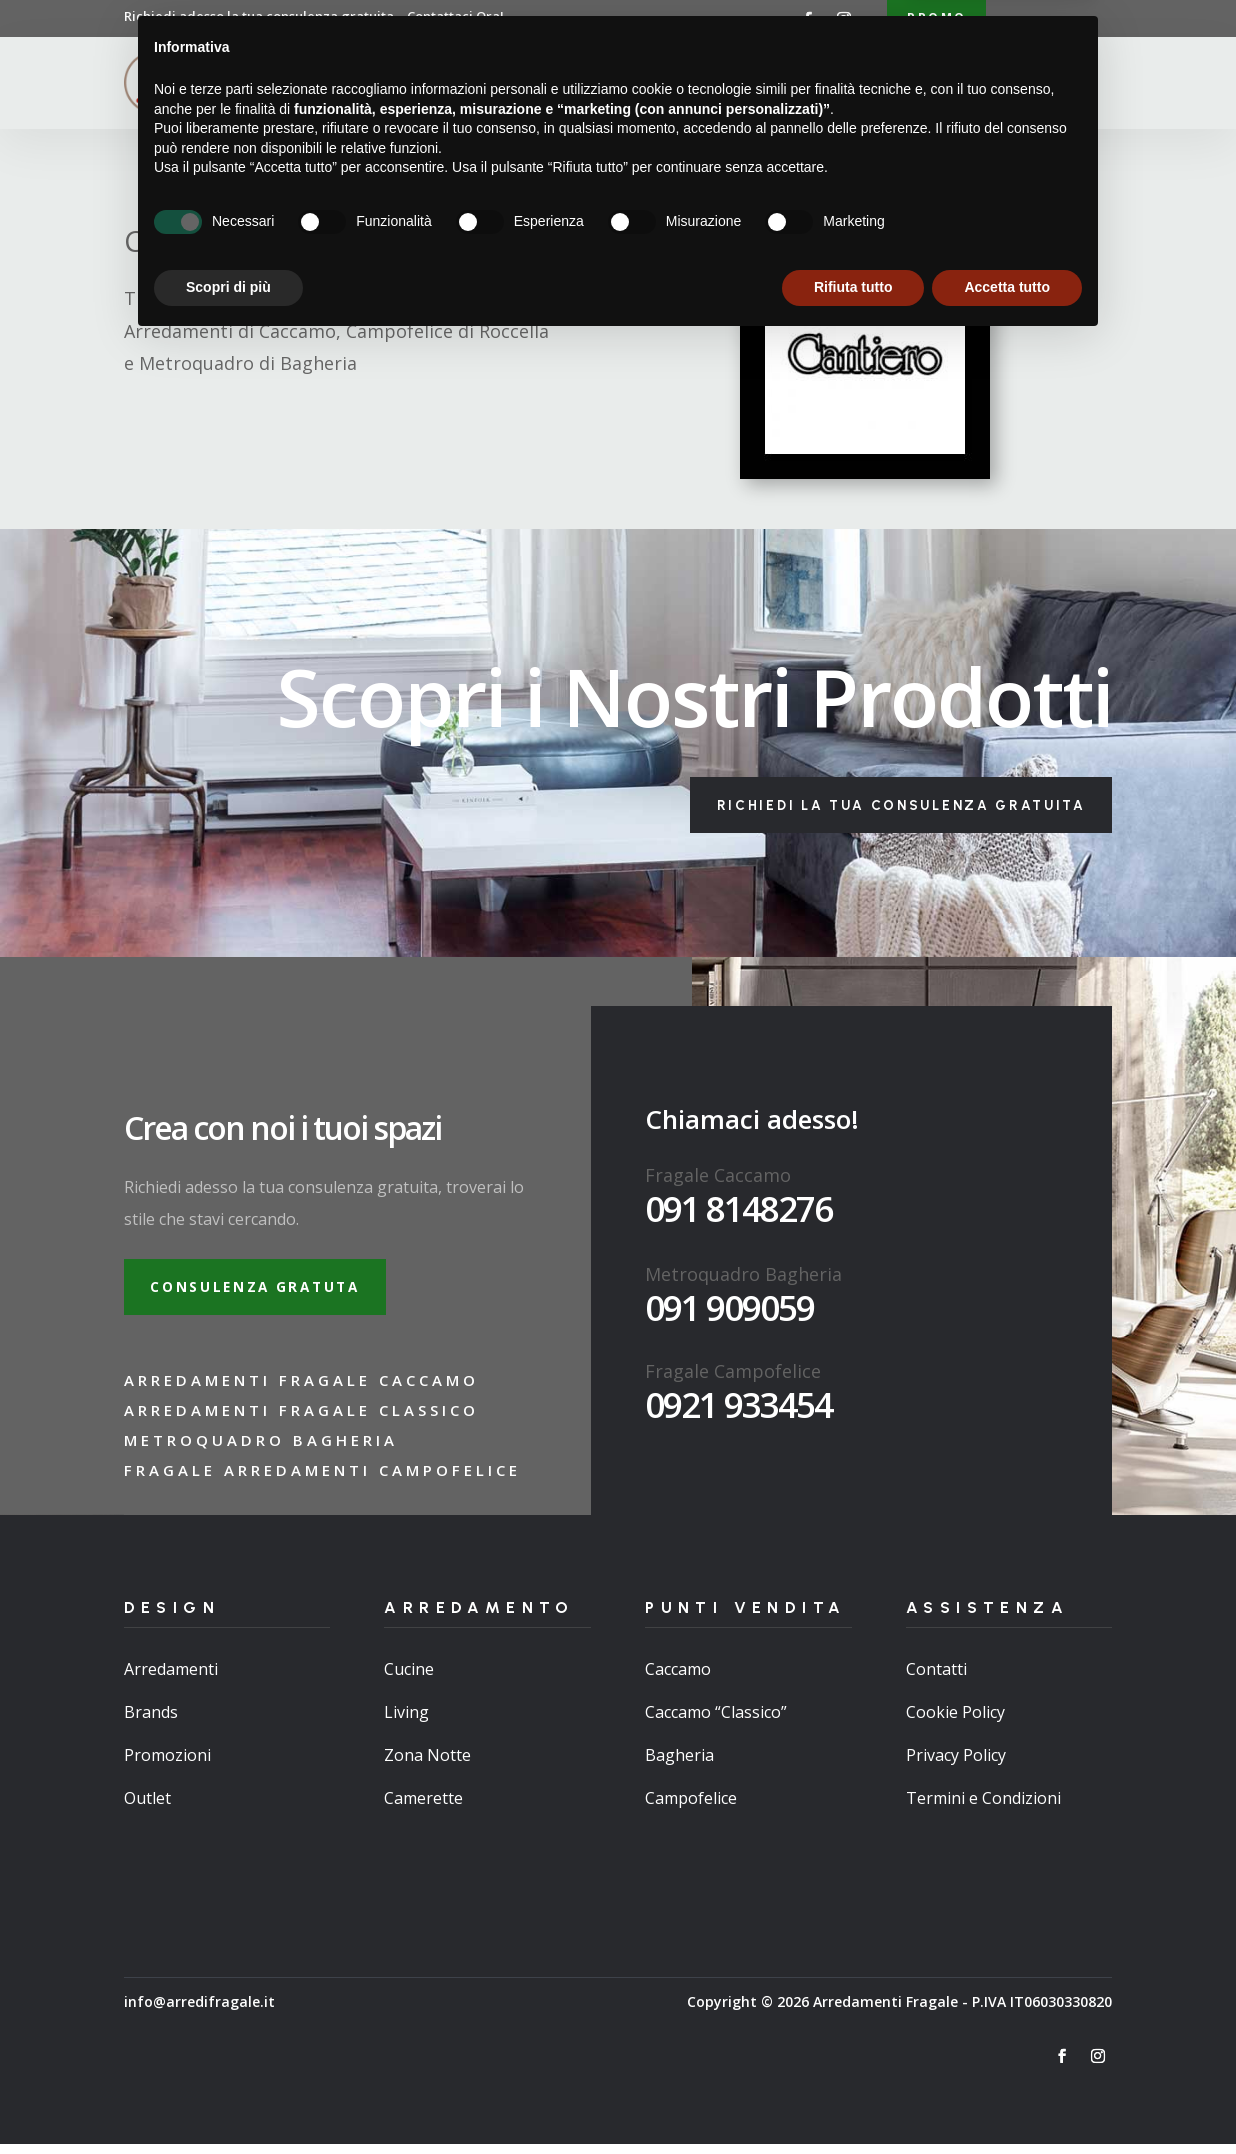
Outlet (147, 1808)
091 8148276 (738, 1214)
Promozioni (167, 1764)
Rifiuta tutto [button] (853, 2099)
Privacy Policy (956, 1764)
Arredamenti (585, 83)
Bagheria (679, 1764)
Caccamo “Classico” (716, 1721)
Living (406, 1721)
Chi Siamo (477, 83)
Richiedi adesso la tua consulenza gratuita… (314, 16)
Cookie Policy (955, 1721)
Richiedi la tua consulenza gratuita (889, 808)
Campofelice (691, 1808)
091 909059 (729, 1312)
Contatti (914, 83)
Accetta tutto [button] (1007, 2099)
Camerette (423, 1808)
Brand (831, 83)
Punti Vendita (711, 83)
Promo (936, 18)
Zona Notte (427, 1764)
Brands (151, 1721)
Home (398, 83)
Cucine (409, 1678)
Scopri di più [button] (228, 2099)
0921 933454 (738, 1409)
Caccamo (678, 1678)
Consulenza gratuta (263, 1293)
